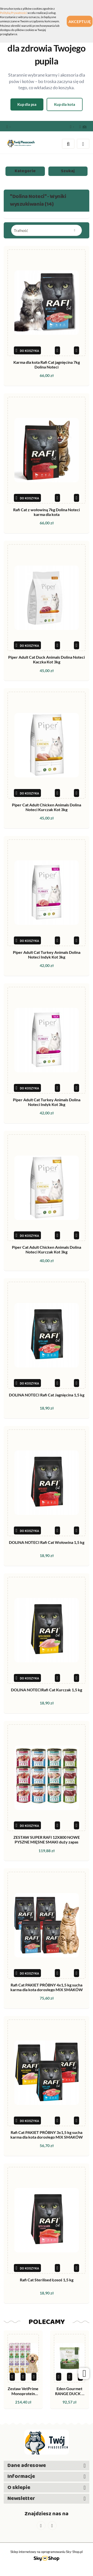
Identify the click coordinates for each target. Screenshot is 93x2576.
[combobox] (46, 230)
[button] (83, 126)
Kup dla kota (64, 104)
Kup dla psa (26, 104)
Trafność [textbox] (21, 230)
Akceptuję (79, 21)
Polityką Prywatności (13, 13)
